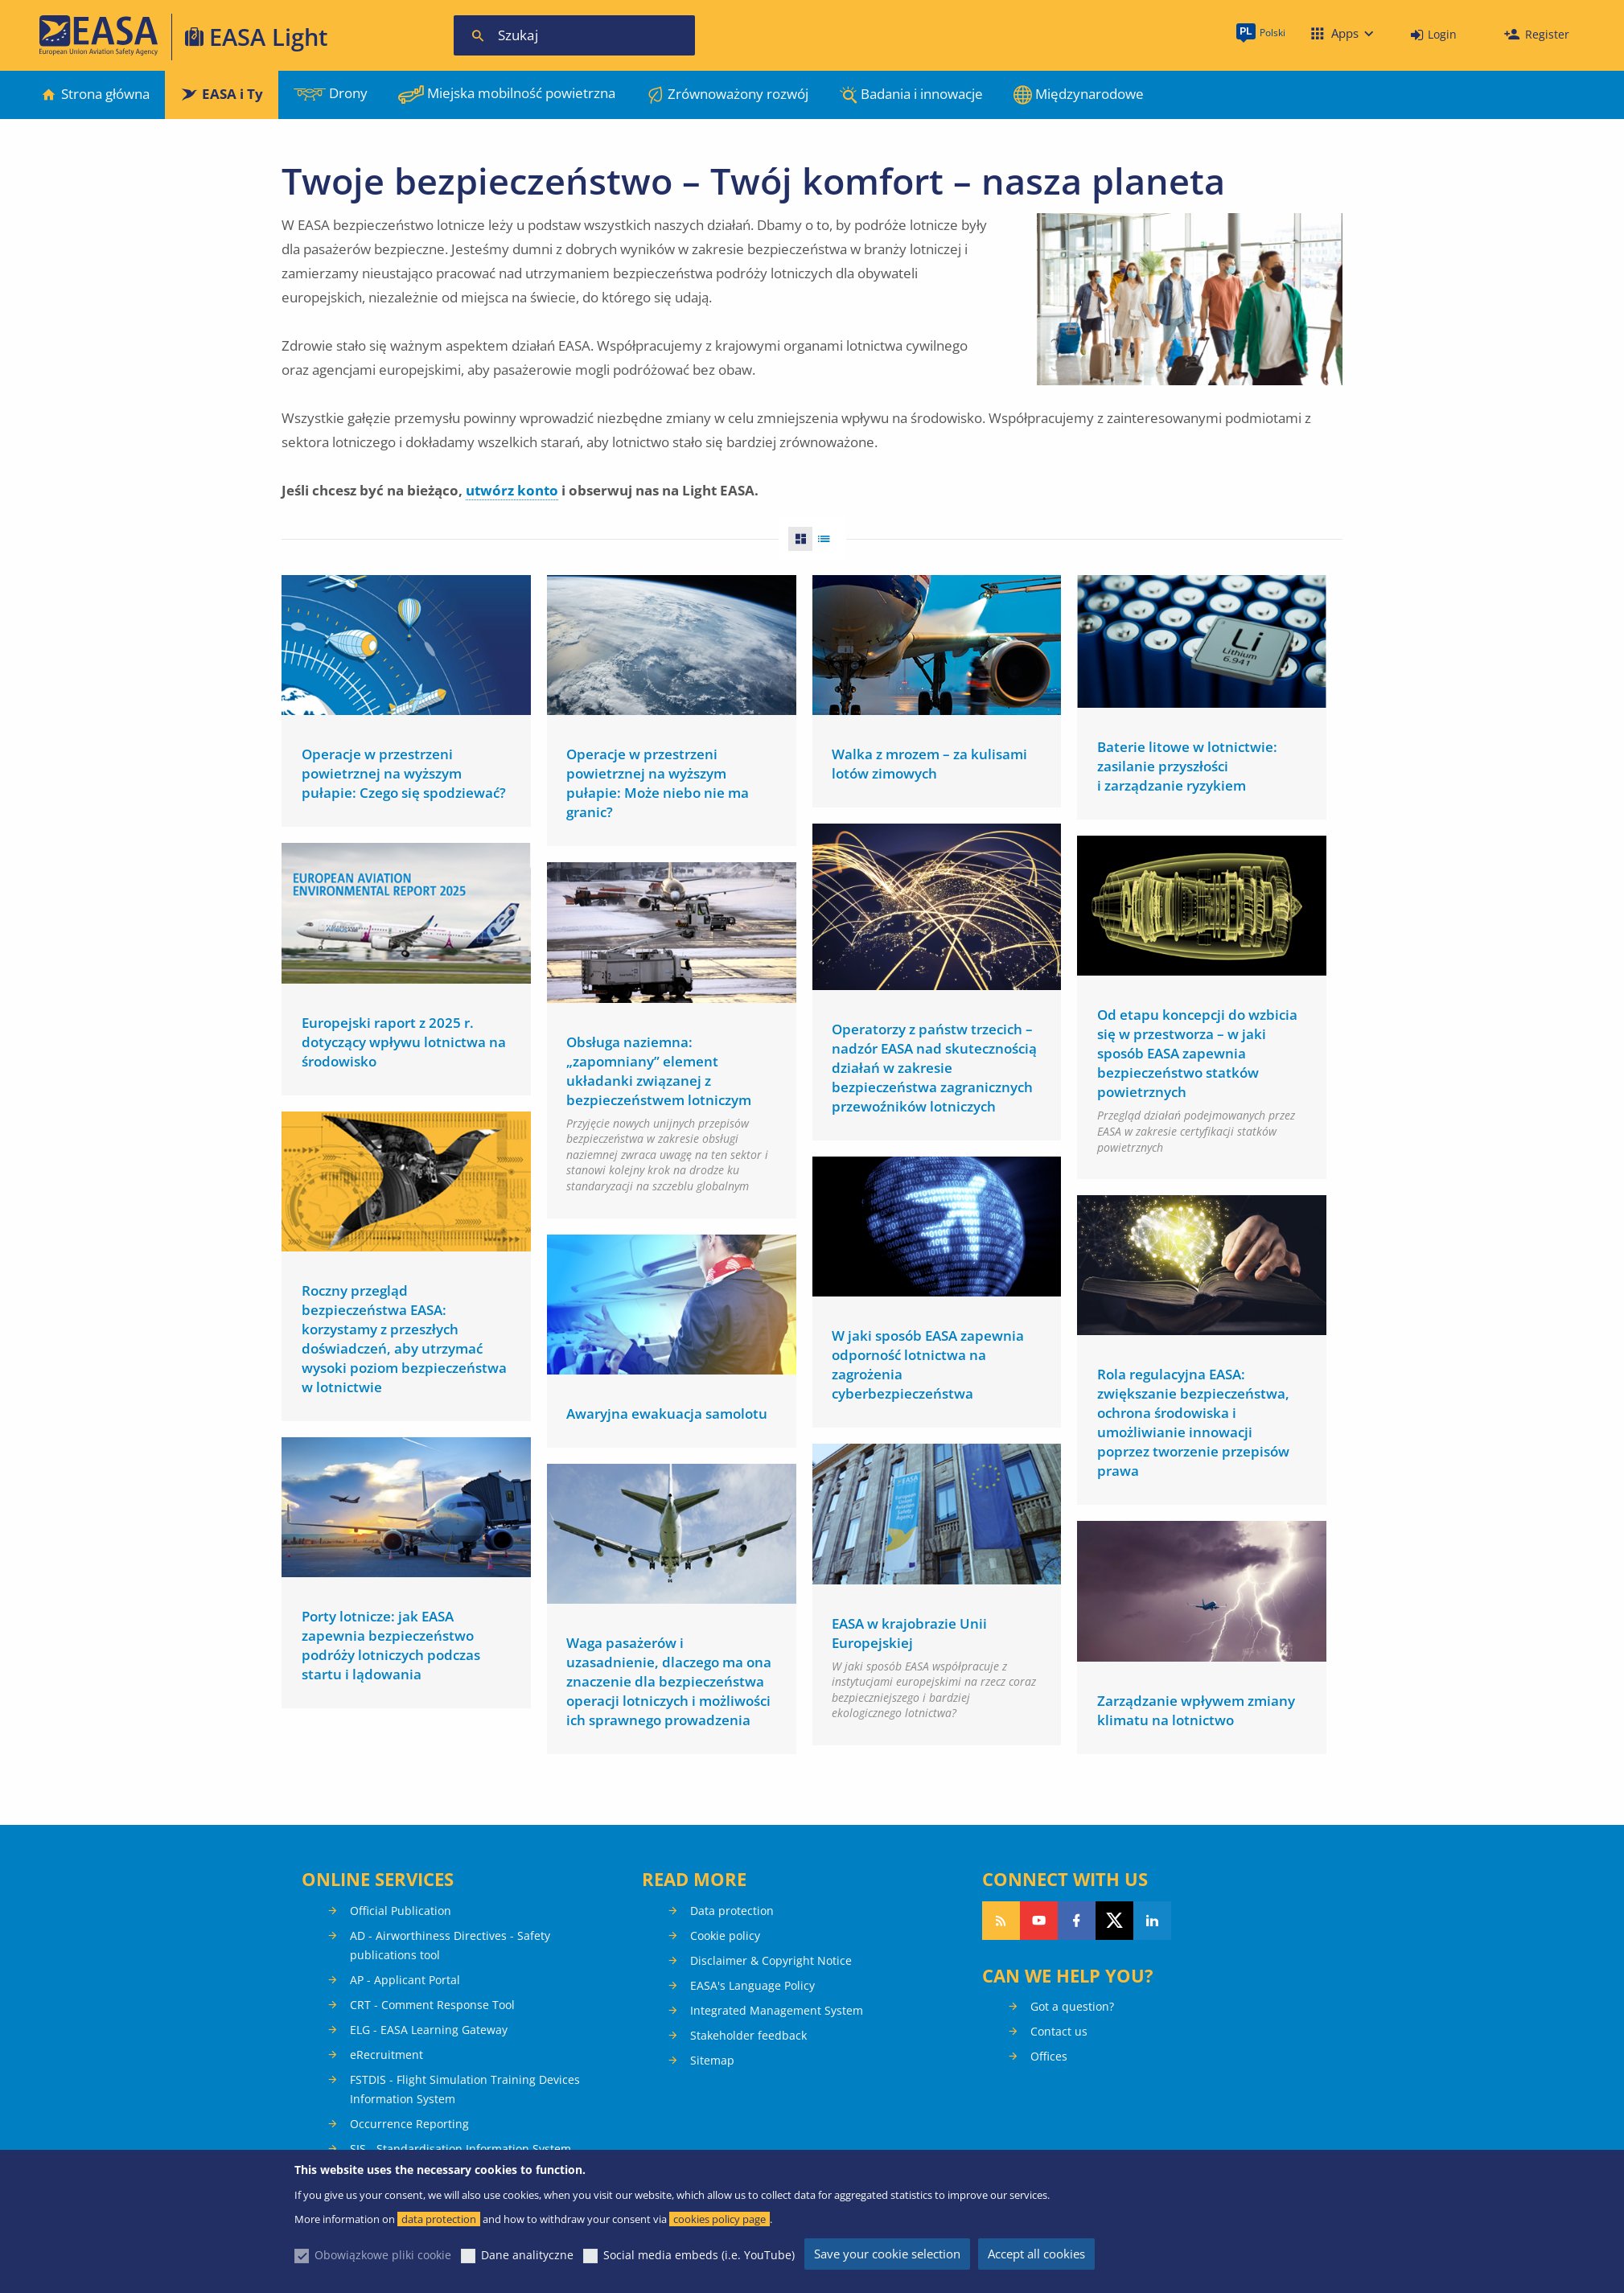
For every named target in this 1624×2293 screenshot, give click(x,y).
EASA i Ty (232, 93)
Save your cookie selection (887, 2254)
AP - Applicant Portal (405, 1979)
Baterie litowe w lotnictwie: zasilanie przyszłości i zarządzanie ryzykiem (1187, 766)
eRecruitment (386, 2054)
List (829, 539)
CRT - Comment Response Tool (432, 2004)
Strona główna (105, 93)
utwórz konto (512, 490)
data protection (438, 2219)
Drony (348, 93)
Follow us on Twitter (1114, 1920)
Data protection (732, 1910)
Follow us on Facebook (1077, 1920)
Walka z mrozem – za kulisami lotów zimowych (929, 764)
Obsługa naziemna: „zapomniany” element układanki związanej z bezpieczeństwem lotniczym (658, 1068)
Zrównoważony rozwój (738, 93)
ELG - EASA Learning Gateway (429, 2029)
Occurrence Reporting (409, 2123)
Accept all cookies (1036, 2254)
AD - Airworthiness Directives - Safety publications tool (450, 1945)
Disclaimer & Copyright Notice (771, 1960)
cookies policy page (719, 2219)
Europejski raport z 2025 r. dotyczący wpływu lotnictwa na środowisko (404, 1039)
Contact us (1058, 2031)
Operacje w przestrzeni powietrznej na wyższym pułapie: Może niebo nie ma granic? (657, 783)
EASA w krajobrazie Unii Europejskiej (909, 1625)
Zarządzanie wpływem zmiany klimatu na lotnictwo (1196, 1703)
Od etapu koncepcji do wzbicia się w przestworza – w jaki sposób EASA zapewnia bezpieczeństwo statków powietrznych (1197, 1051)
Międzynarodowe (1089, 93)
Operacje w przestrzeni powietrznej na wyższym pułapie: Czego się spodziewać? (404, 773)
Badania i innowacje (922, 93)
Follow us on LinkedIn (1152, 1920)
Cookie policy (725, 1935)
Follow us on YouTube (1039, 1920)
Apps (1345, 33)
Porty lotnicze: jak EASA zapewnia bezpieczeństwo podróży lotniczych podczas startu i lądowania (391, 1639)
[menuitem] (1434, 35)
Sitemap (712, 2060)
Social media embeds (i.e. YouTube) (699, 2254)
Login (1442, 34)
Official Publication (400, 1910)
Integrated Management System (776, 2010)
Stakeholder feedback (748, 2035)
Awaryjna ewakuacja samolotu (666, 1408)
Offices (1048, 2056)
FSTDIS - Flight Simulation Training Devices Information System (465, 2089)
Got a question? (1072, 2006)
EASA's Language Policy (752, 1985)
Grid (795, 539)
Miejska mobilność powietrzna (521, 93)
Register (1547, 34)
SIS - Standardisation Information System (460, 2148)
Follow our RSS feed (1001, 1920)
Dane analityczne (527, 2254)
